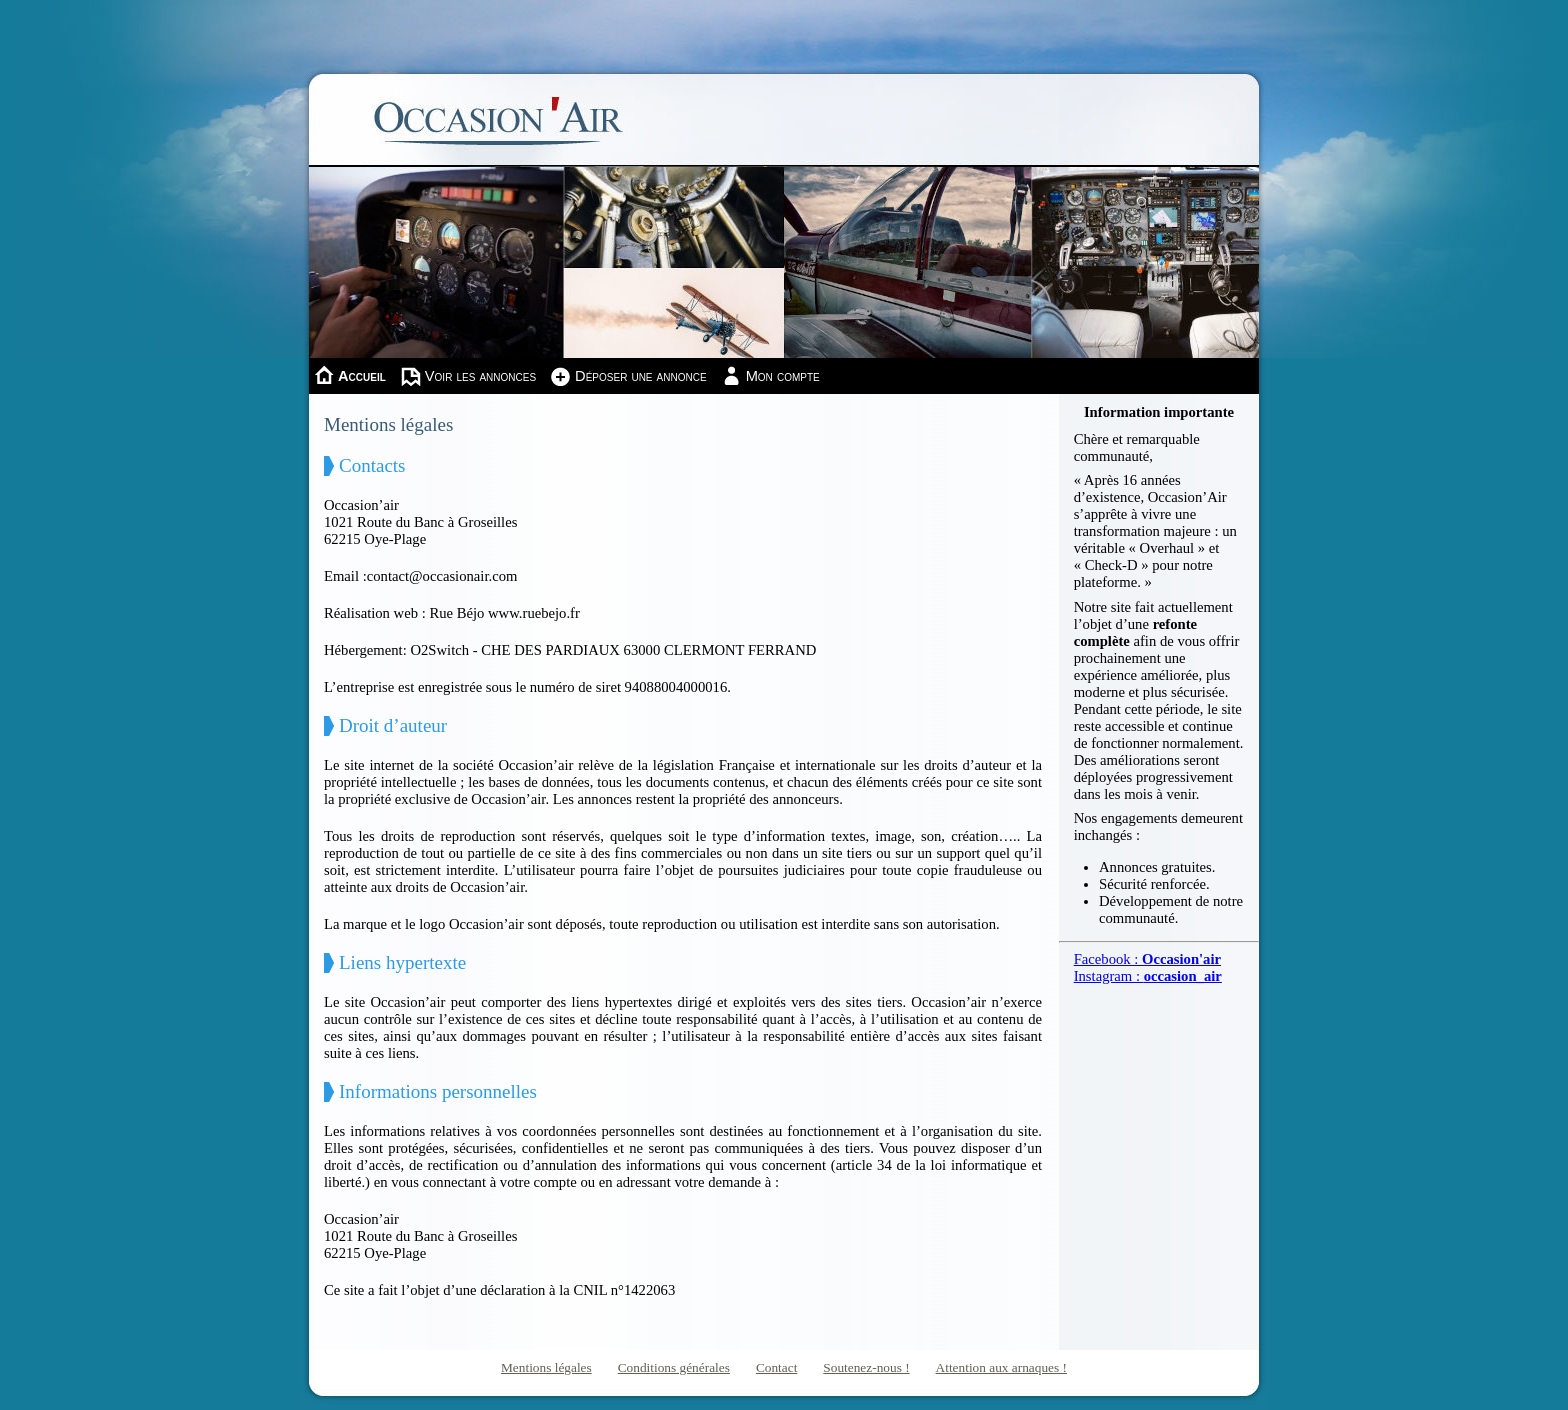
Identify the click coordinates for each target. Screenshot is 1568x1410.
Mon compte (783, 376)
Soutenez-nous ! (866, 1367)
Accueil (362, 376)
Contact (776, 1367)
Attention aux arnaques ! (1001, 1367)
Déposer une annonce (641, 376)
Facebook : (1147, 959)
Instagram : (1148, 976)
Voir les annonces (480, 376)
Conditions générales (674, 1367)
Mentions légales (546, 1367)
